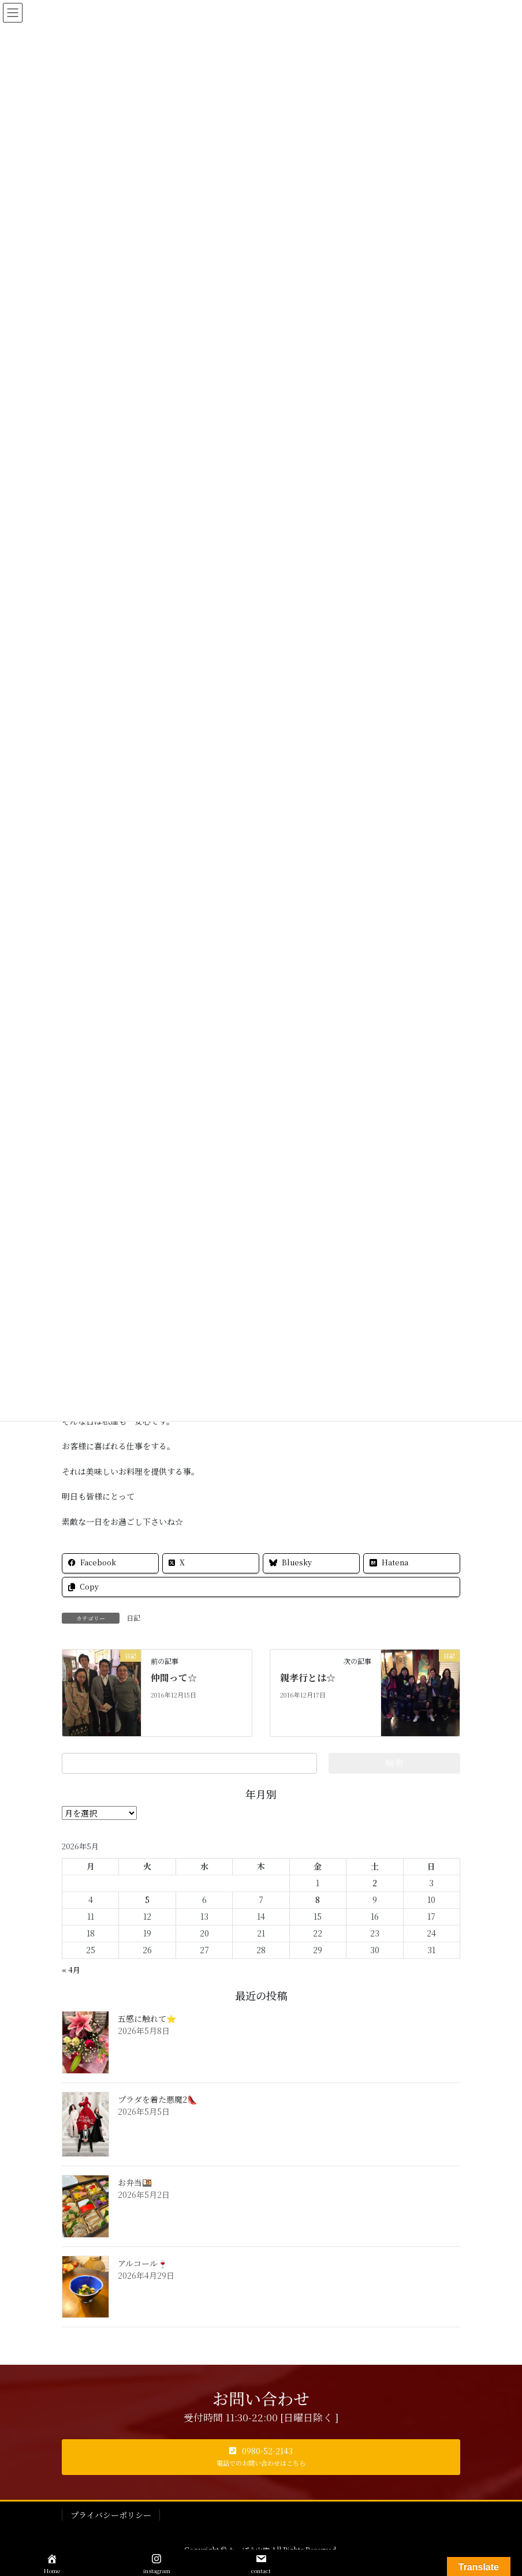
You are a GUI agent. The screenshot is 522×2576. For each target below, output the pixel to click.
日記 (133, 1617)
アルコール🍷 (142, 2263)
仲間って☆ (174, 1677)
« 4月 (71, 1969)
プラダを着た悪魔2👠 (157, 2099)
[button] (261, 2457)
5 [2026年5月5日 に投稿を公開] (147, 1899)
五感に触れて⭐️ (147, 2018)
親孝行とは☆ (307, 1677)
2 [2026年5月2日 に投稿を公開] (374, 1883)
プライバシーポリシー (110, 2515)
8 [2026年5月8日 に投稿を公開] (317, 1899)
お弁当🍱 (135, 2182)
